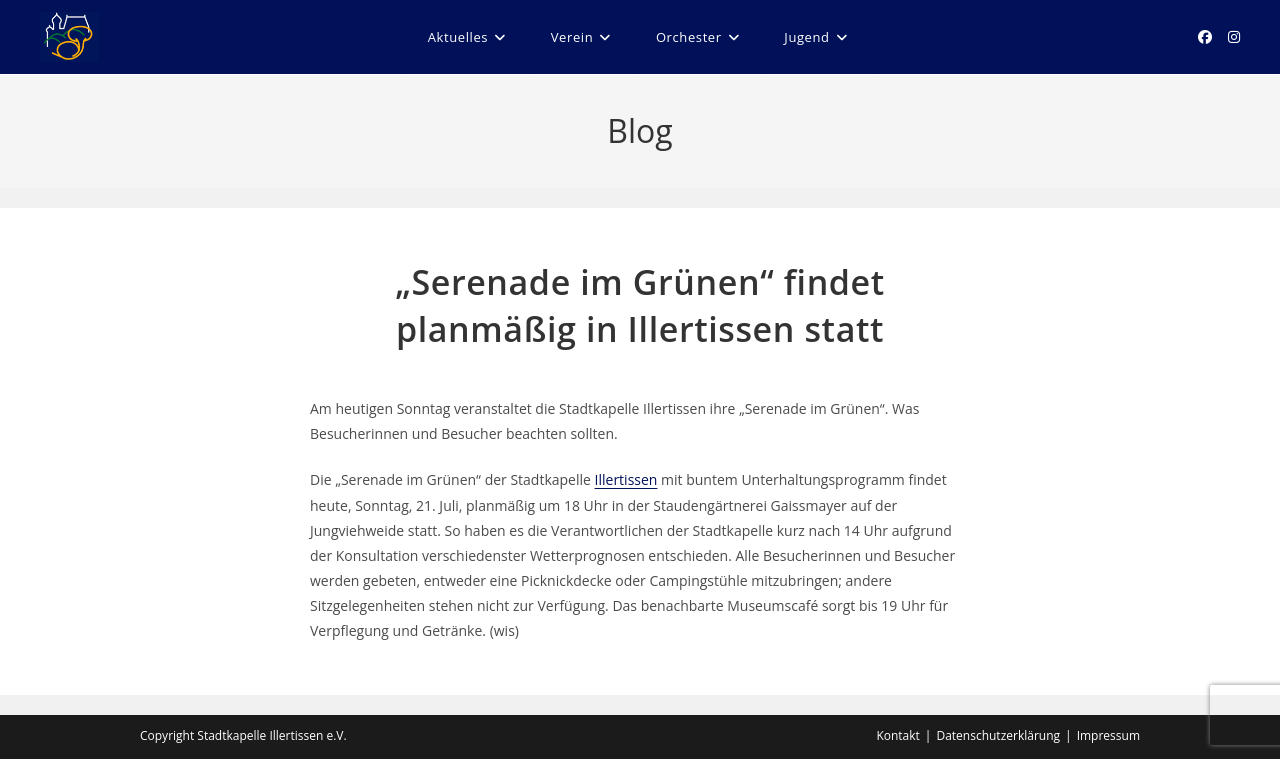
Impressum (1108, 735)
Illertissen (626, 479)
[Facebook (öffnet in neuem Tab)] (1205, 37)
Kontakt (897, 735)
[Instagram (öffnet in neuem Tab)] (1234, 37)
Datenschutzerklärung (998, 735)
